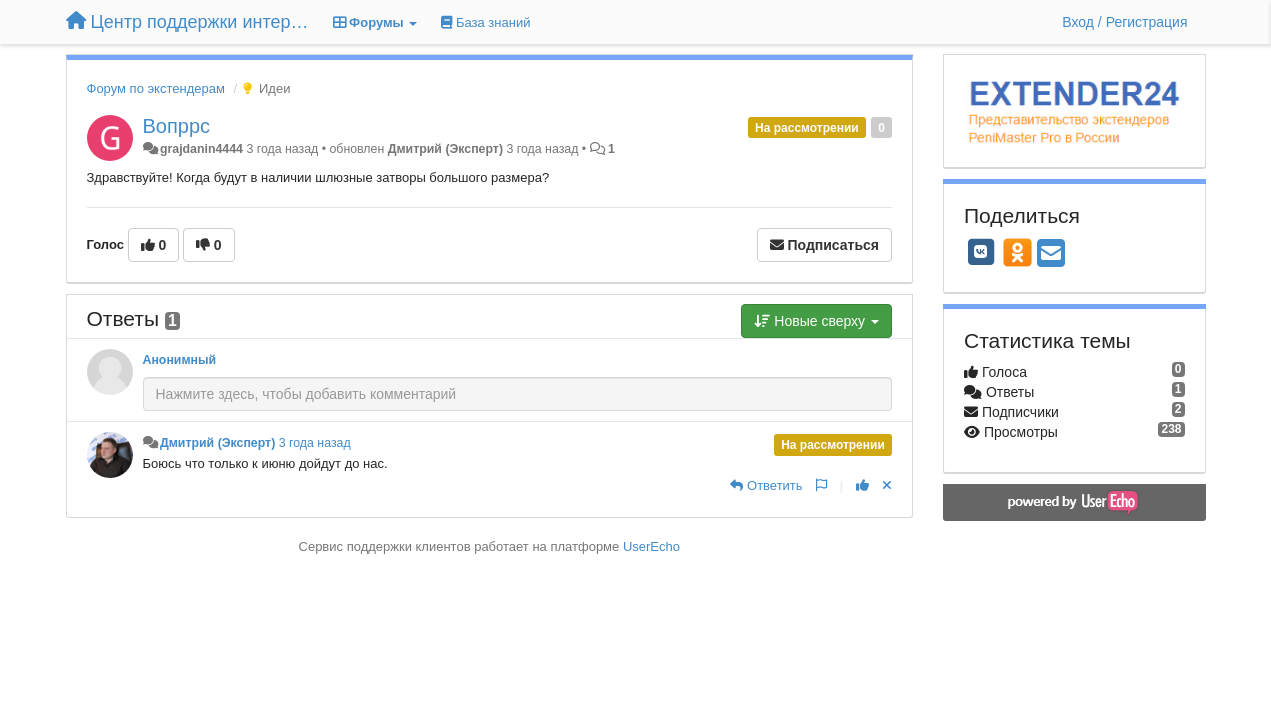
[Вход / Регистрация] (1124, 22)
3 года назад (315, 443)
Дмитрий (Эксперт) (445, 149)
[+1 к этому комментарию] (862, 485)
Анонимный (180, 360)
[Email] (1051, 254)
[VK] (981, 252)
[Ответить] (766, 485)
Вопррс (177, 126)
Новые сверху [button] (816, 321)
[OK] (1017, 252)
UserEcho (651, 546)
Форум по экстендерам (156, 88)
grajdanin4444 (201, 149)
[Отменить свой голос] (887, 485)
